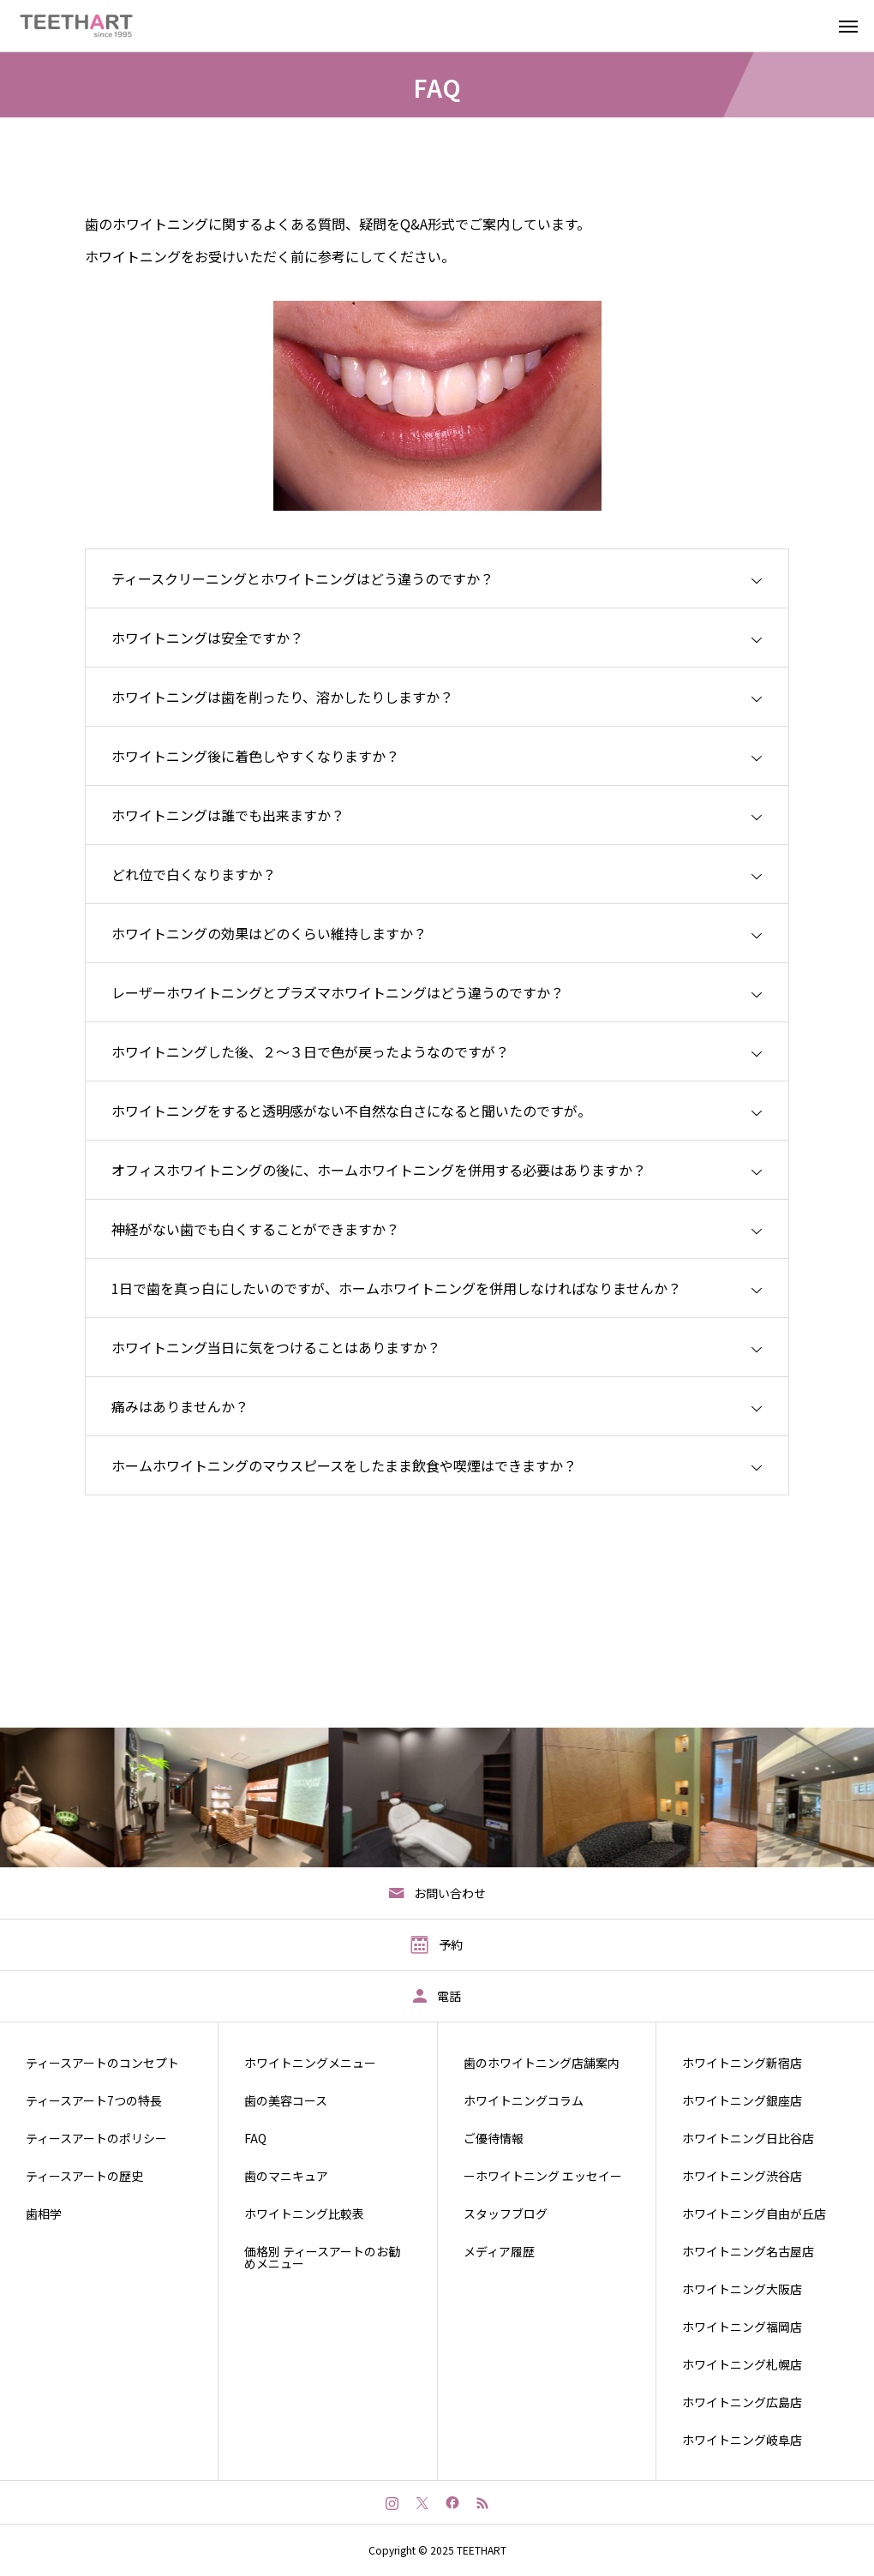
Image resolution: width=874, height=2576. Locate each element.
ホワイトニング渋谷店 (742, 2176)
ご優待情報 (494, 2138)
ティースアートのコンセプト (102, 2063)
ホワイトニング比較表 (304, 2214)
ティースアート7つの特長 (94, 2100)
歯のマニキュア (286, 2176)
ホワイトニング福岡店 (742, 2327)
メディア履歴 (499, 2251)
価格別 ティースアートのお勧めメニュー (322, 2257)
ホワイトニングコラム (524, 2100)
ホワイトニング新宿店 (742, 2063)
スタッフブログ (506, 2214)
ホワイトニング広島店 (742, 2402)
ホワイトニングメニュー (310, 2063)
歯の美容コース (285, 2100)
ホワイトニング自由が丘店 (754, 2214)
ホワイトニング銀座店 (742, 2100)
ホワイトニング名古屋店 (748, 2251)
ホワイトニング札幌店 (742, 2364)
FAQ (255, 2138)
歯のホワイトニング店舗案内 (542, 2063)
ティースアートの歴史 (84, 2176)
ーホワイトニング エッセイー (543, 2176)
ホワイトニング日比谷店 (748, 2138)
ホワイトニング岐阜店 (742, 2440)
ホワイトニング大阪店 (742, 2289)
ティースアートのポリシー (96, 2138)
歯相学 (44, 2214)
